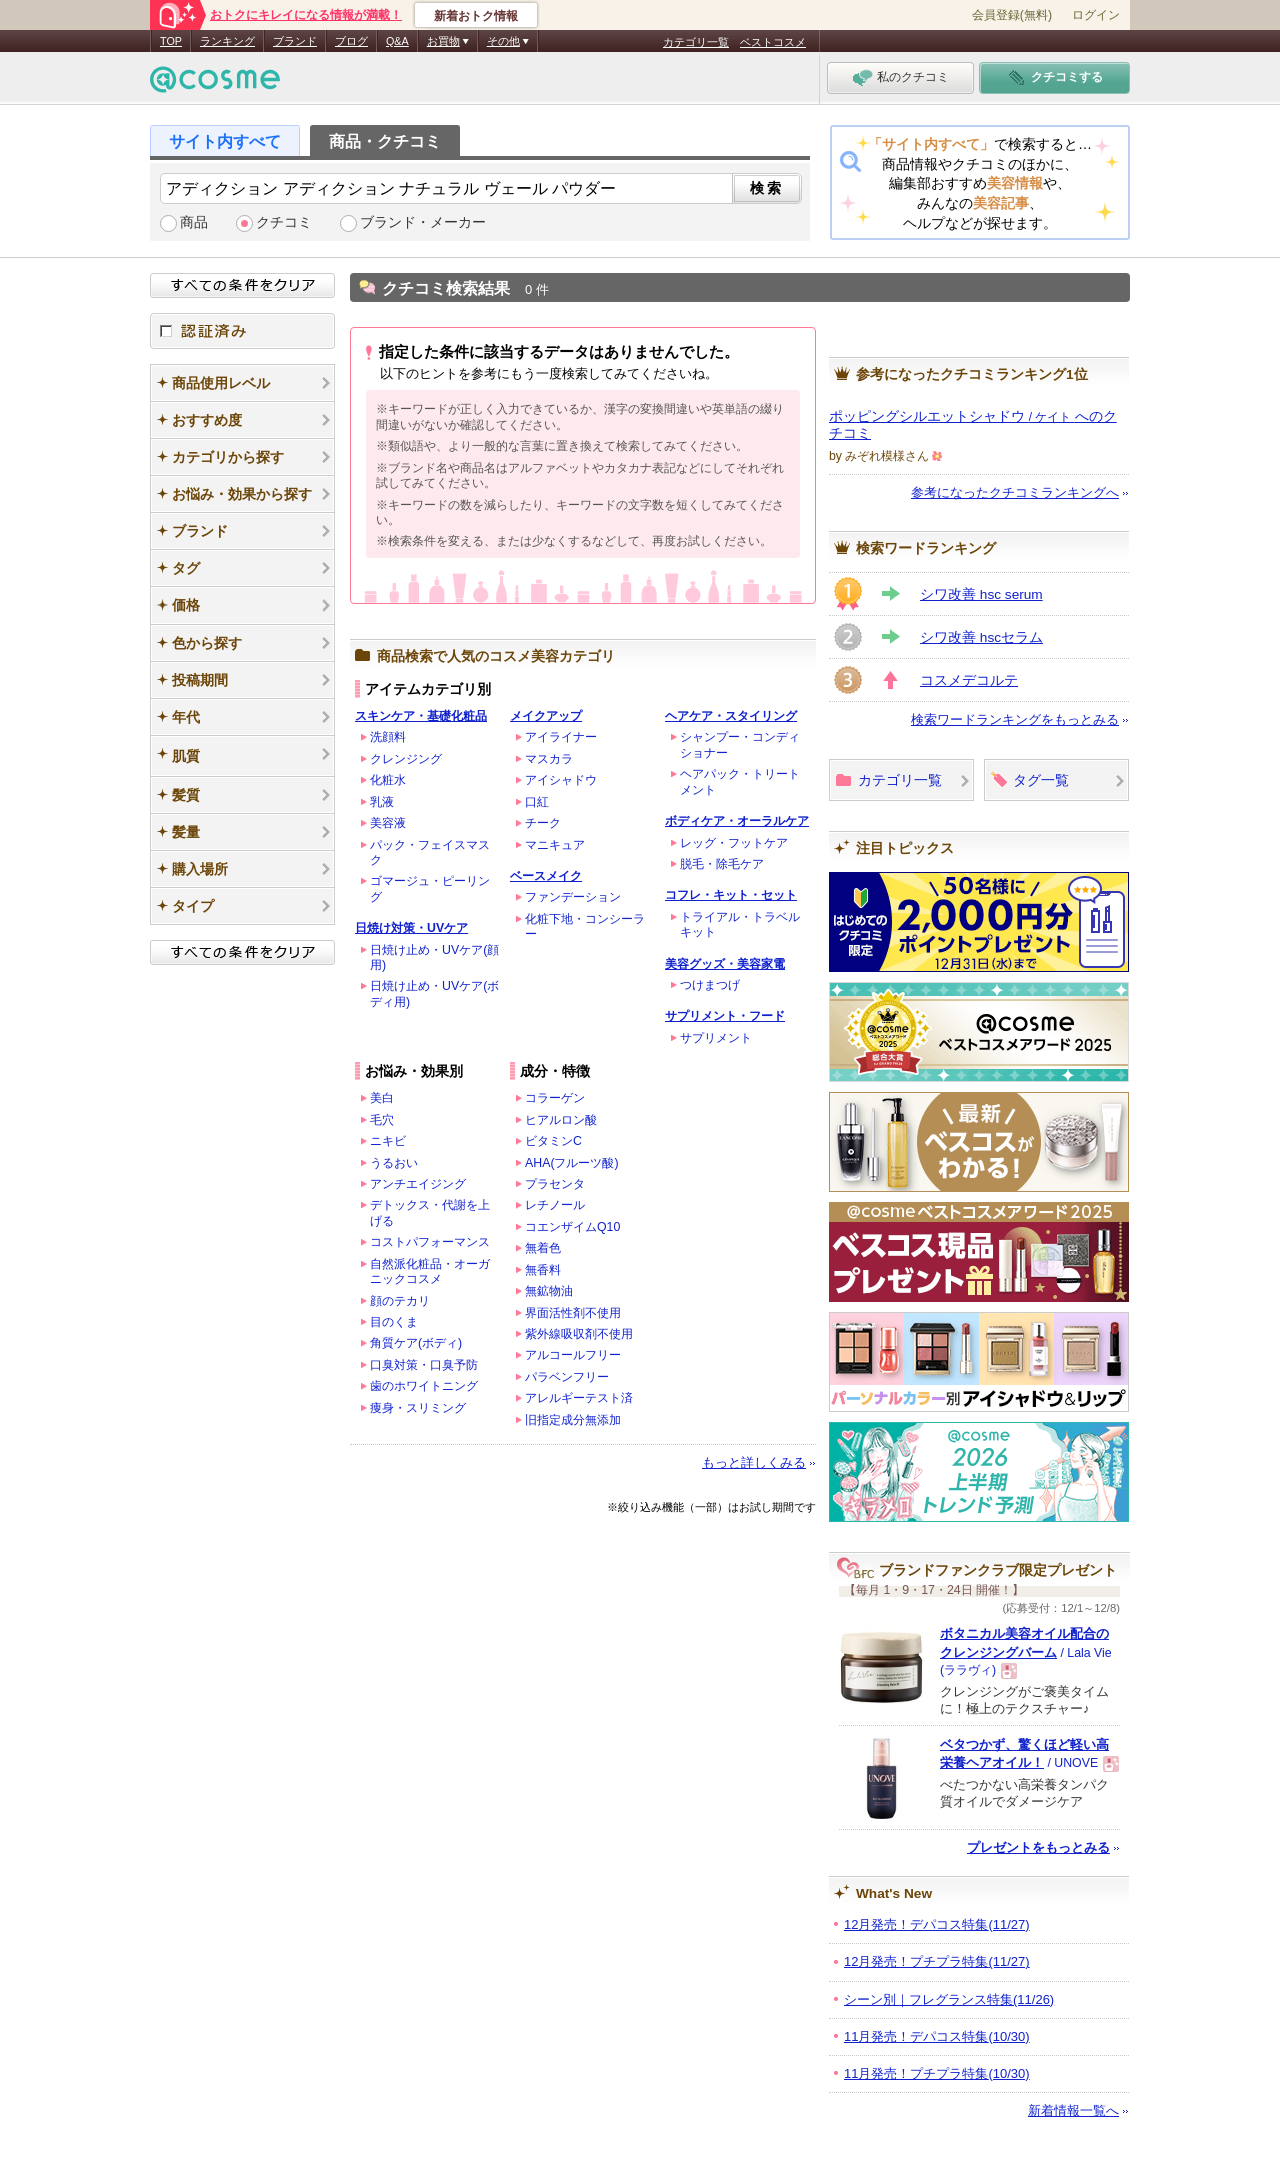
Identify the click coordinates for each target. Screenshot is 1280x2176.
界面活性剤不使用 (573, 1313)
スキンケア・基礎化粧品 (421, 716)
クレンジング (406, 759)
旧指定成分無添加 (573, 1420)
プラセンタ (555, 1184)
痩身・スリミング (418, 1408)
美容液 (388, 823)
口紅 (537, 802)
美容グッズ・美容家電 (725, 964)
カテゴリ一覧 (696, 42)
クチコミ (284, 222)
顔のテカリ (400, 1301)
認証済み (242, 331)
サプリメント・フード (725, 1016)
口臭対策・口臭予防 (424, 1365)
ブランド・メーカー (423, 222)
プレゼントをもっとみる (1038, 1847)
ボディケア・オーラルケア (737, 821)
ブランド (295, 41)
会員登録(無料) (1012, 15)
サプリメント (716, 1038)
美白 (382, 1098)
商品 (194, 222)
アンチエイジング (418, 1184)
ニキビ (388, 1141)
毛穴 (382, 1120)
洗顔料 (388, 737)
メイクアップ (546, 716)
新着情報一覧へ (1073, 2110)
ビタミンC (553, 1141)
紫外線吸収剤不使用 (579, 1334)
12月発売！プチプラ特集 (937, 1961)
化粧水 (388, 780)
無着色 (543, 1248)
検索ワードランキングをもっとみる (1015, 719)
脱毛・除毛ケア (722, 864)
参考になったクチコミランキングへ (1015, 492)
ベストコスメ (773, 42)
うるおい (394, 1163)
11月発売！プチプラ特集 (937, 2073)
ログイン (1096, 15)
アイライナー (561, 737)
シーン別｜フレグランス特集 (949, 1999)
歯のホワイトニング (424, 1386)
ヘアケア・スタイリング (731, 716)
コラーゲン (555, 1098)
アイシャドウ (561, 780)
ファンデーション (573, 897)
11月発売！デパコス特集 (937, 2036)
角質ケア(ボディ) (416, 1343)
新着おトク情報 (476, 16)
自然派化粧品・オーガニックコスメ (430, 1271)
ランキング (227, 41)
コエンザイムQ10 (572, 1227)
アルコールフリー (573, 1355)
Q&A (397, 41)
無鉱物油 (549, 1291)
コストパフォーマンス (430, 1242)
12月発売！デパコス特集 (937, 1924)
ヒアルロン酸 (561, 1120)
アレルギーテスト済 (579, 1398)
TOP (171, 41)
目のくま (394, 1322)
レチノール (555, 1205)
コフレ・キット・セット (731, 895)
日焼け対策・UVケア (411, 928)
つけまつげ (710, 985)
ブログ (351, 41)
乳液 (382, 802)
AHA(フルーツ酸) (572, 1163)
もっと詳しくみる (754, 1462)
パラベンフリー (567, 1377)
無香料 (543, 1270)
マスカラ (549, 759)
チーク (543, 823)
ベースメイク (546, 876)
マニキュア (555, 845)
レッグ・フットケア (734, 843)
